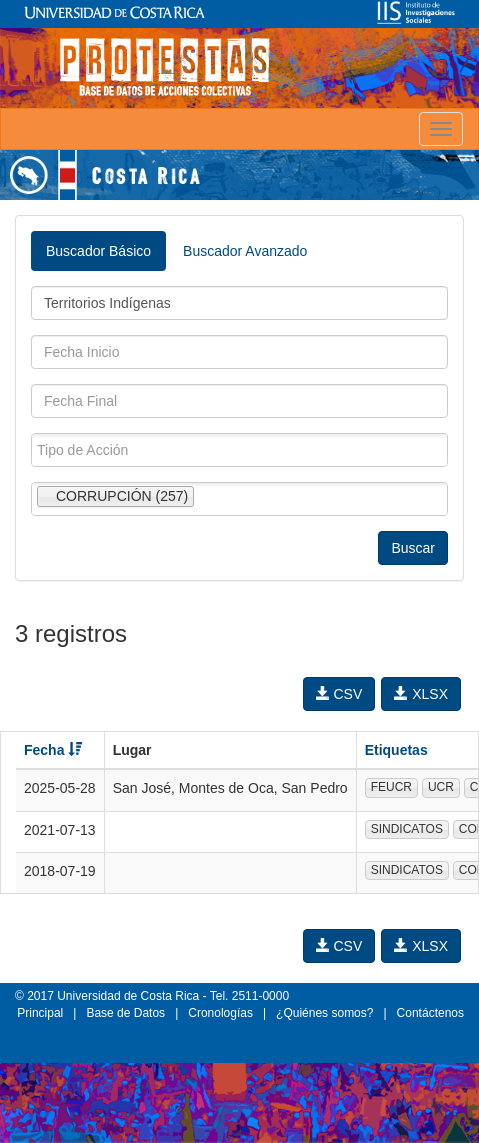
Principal (40, 1013)
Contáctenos (430, 1013)
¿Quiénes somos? (324, 1013)
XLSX (421, 694)
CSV (339, 694)
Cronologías (220, 1013)
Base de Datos (125, 1013)
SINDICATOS (407, 829)
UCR (441, 787)
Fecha (53, 750)
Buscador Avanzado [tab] (245, 251)
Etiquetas (396, 750)
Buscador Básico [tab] (98, 251)
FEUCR (391, 787)
